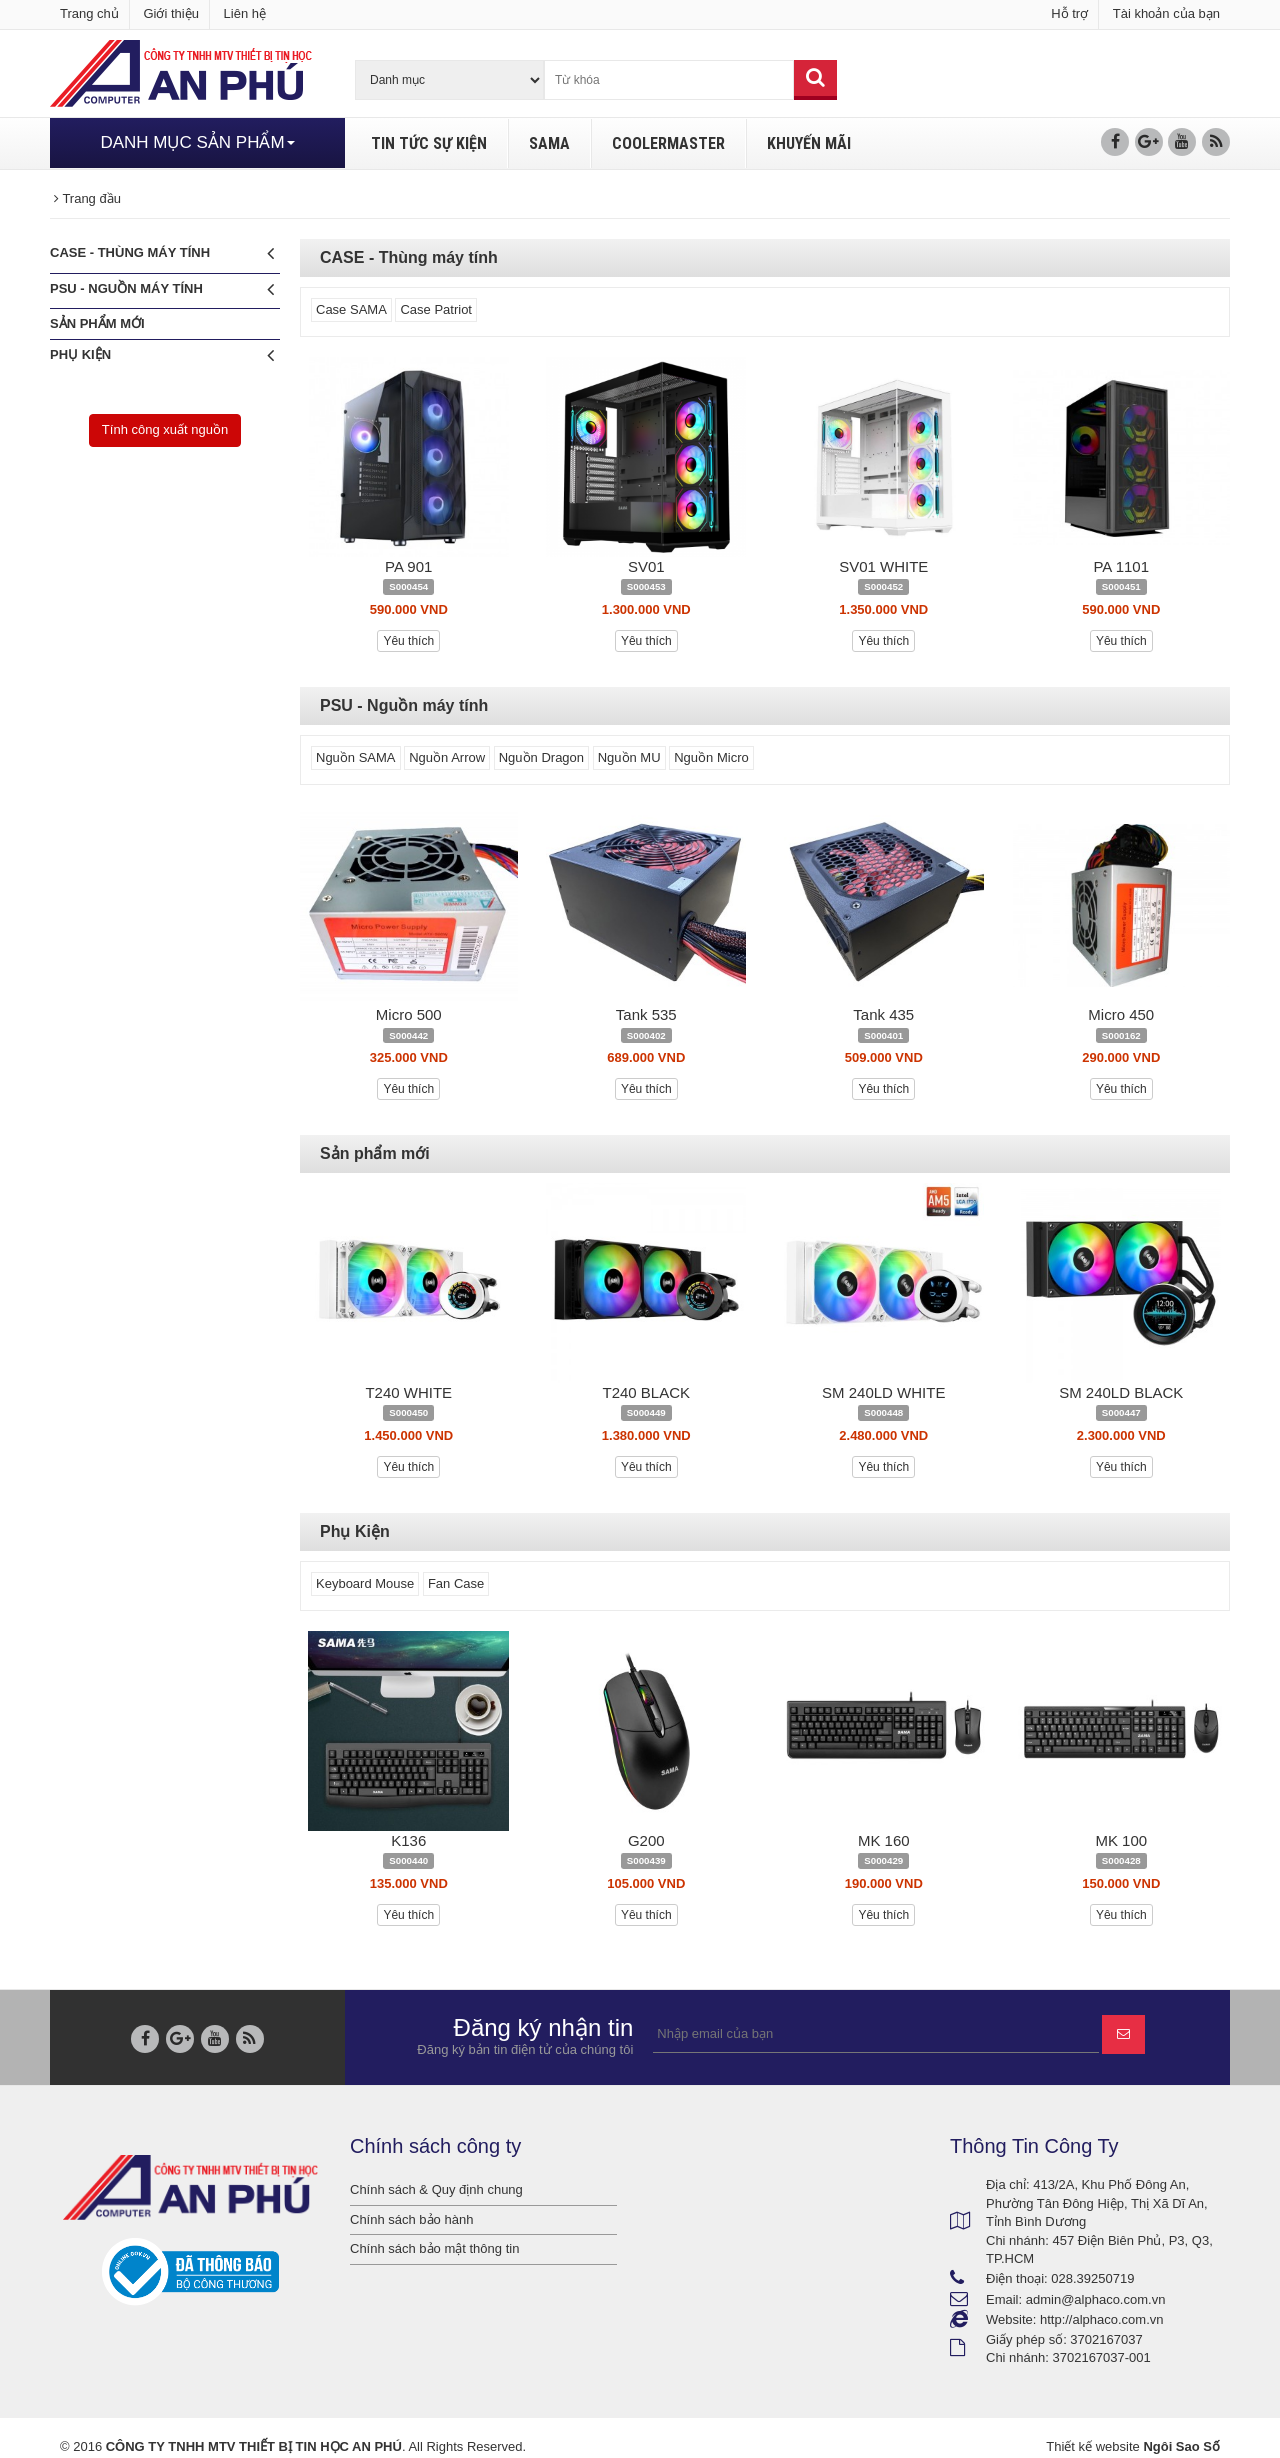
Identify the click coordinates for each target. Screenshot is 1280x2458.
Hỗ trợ (1069, 13)
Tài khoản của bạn (1166, 13)
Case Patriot (436, 309)
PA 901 (408, 566)
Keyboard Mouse (365, 1583)
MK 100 (1121, 1840)
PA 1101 (1121, 566)
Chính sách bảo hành (411, 2219)
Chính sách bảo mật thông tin (434, 2248)
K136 (408, 1840)
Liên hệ (245, 13)
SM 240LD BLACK (1121, 1392)
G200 (646, 1840)
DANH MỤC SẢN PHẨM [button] (197, 142)
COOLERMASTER (668, 143)
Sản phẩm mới (97, 323)
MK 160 (884, 1840)
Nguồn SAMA (356, 757)
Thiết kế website (1092, 2446)
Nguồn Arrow (447, 757)
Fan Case (456, 1583)
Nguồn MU (629, 757)
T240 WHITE (408, 1392)
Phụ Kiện (162, 355)
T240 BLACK (646, 1392)
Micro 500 (409, 1014)
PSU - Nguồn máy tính (162, 289)
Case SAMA (351, 309)
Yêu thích (408, 641)
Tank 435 (883, 1014)
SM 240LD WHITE (883, 1392)
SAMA (549, 143)
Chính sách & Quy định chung (436, 2189)
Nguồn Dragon (541, 757)
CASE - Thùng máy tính (162, 253)
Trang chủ (89, 13)
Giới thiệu (170, 13)
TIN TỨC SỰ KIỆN (429, 143)
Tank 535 (646, 1014)
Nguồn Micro (711, 757)
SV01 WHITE (883, 566)
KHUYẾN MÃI (809, 143)
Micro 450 (1121, 1014)
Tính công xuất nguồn (165, 429)
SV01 (646, 566)
